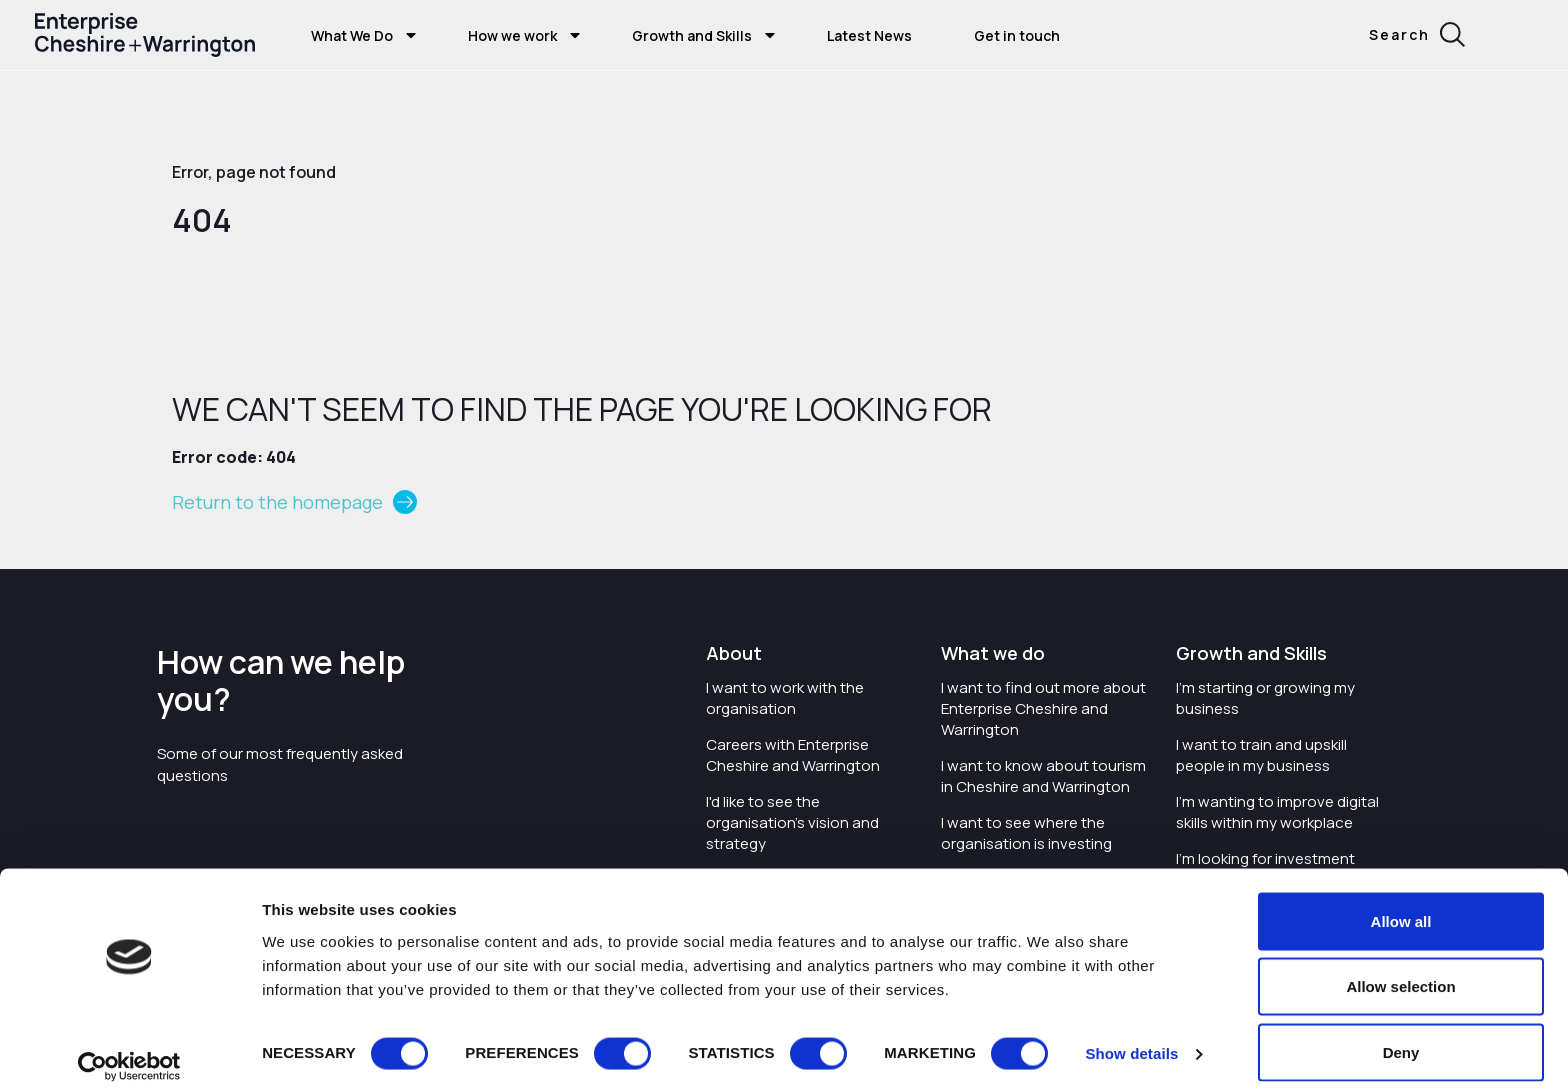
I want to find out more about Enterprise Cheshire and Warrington (1043, 708)
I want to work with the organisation (785, 698)
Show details (1131, 1039)
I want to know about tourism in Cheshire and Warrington (1043, 776)
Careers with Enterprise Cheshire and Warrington (793, 755)
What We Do (352, 35)
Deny (1401, 1037)
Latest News (869, 35)
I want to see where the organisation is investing (1026, 833)
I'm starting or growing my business (1265, 698)
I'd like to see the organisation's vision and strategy (792, 822)
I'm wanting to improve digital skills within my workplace (1277, 812)
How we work (512, 35)
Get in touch (1017, 35)
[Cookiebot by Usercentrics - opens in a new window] (129, 1052)
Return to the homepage (277, 502)
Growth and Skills (692, 35)
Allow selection (1400, 972)
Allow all (1401, 906)
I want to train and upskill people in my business (1261, 755)
